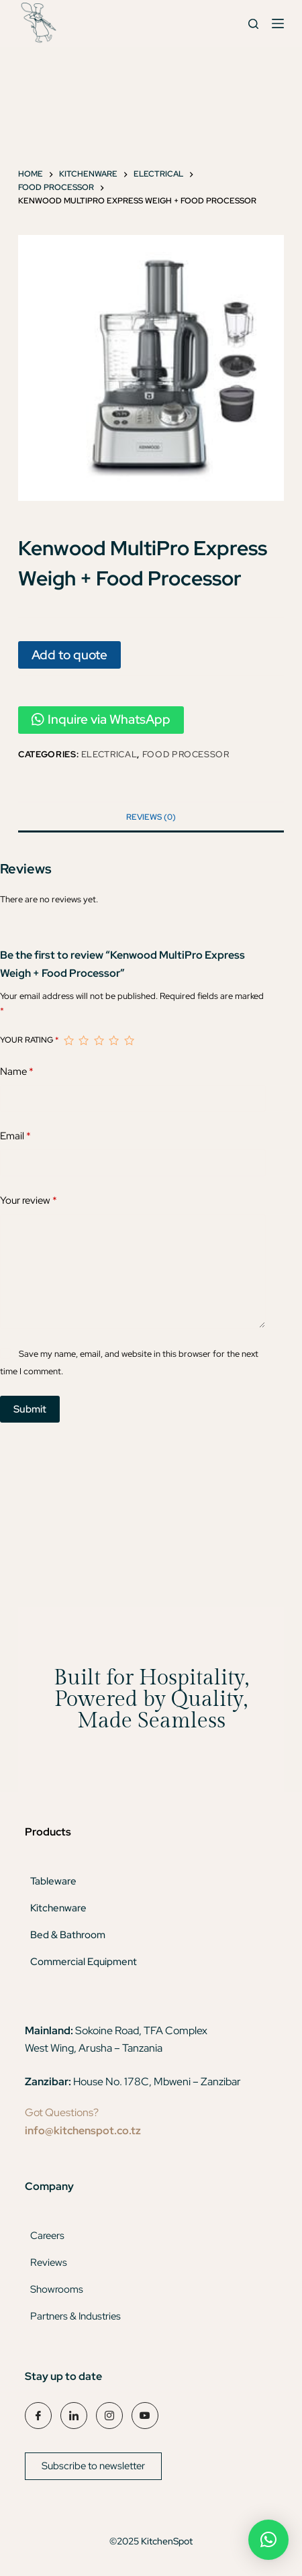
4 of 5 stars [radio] (113, 1040)
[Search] (253, 24)
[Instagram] (109, 2415)
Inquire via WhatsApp (101, 719)
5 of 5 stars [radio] (129, 1040)
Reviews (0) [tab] (151, 817)
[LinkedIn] (73, 2415)
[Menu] (278, 23)
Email (15, 1136)
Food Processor (186, 754)
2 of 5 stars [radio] (83, 1040)
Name (17, 1071)
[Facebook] (38, 2415)
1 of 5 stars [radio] (68, 1040)
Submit (29, 1409)
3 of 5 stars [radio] (98, 1040)
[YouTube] (145, 2415)
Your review (28, 1200)
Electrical (109, 754)
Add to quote (69, 654)
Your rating (29, 1040)
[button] (268, 2540)
